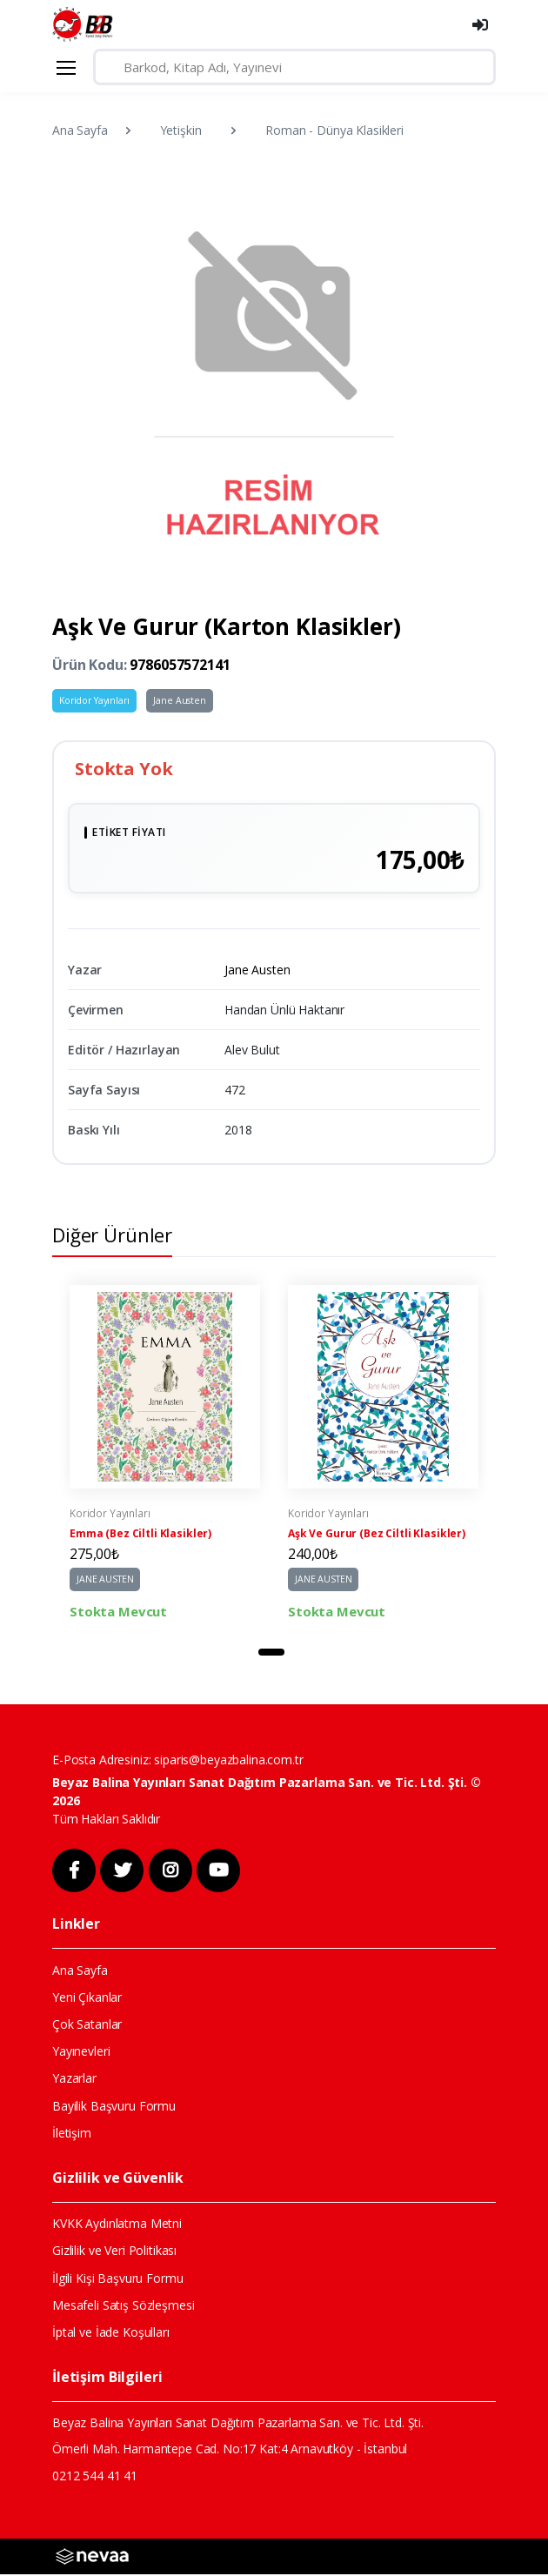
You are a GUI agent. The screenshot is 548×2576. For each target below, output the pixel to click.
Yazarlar (74, 2079)
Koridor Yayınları (94, 700)
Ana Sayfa (80, 130)
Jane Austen (179, 700)
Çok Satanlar (87, 2025)
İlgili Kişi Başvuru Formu (117, 2279)
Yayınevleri (81, 2052)
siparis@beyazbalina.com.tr (228, 1761)
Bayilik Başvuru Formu (114, 2107)
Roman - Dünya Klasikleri (334, 130)
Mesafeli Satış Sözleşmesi (123, 2306)
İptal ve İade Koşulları (111, 2333)
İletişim (71, 2134)
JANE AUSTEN (105, 1581)
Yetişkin (181, 130)
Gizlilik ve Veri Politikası (114, 2252)
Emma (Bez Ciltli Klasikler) (140, 1535)
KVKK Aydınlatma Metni (117, 2225)
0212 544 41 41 (94, 2476)
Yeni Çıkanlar (87, 1999)
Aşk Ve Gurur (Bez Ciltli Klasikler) (376, 1535)
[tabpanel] (165, 1454)
